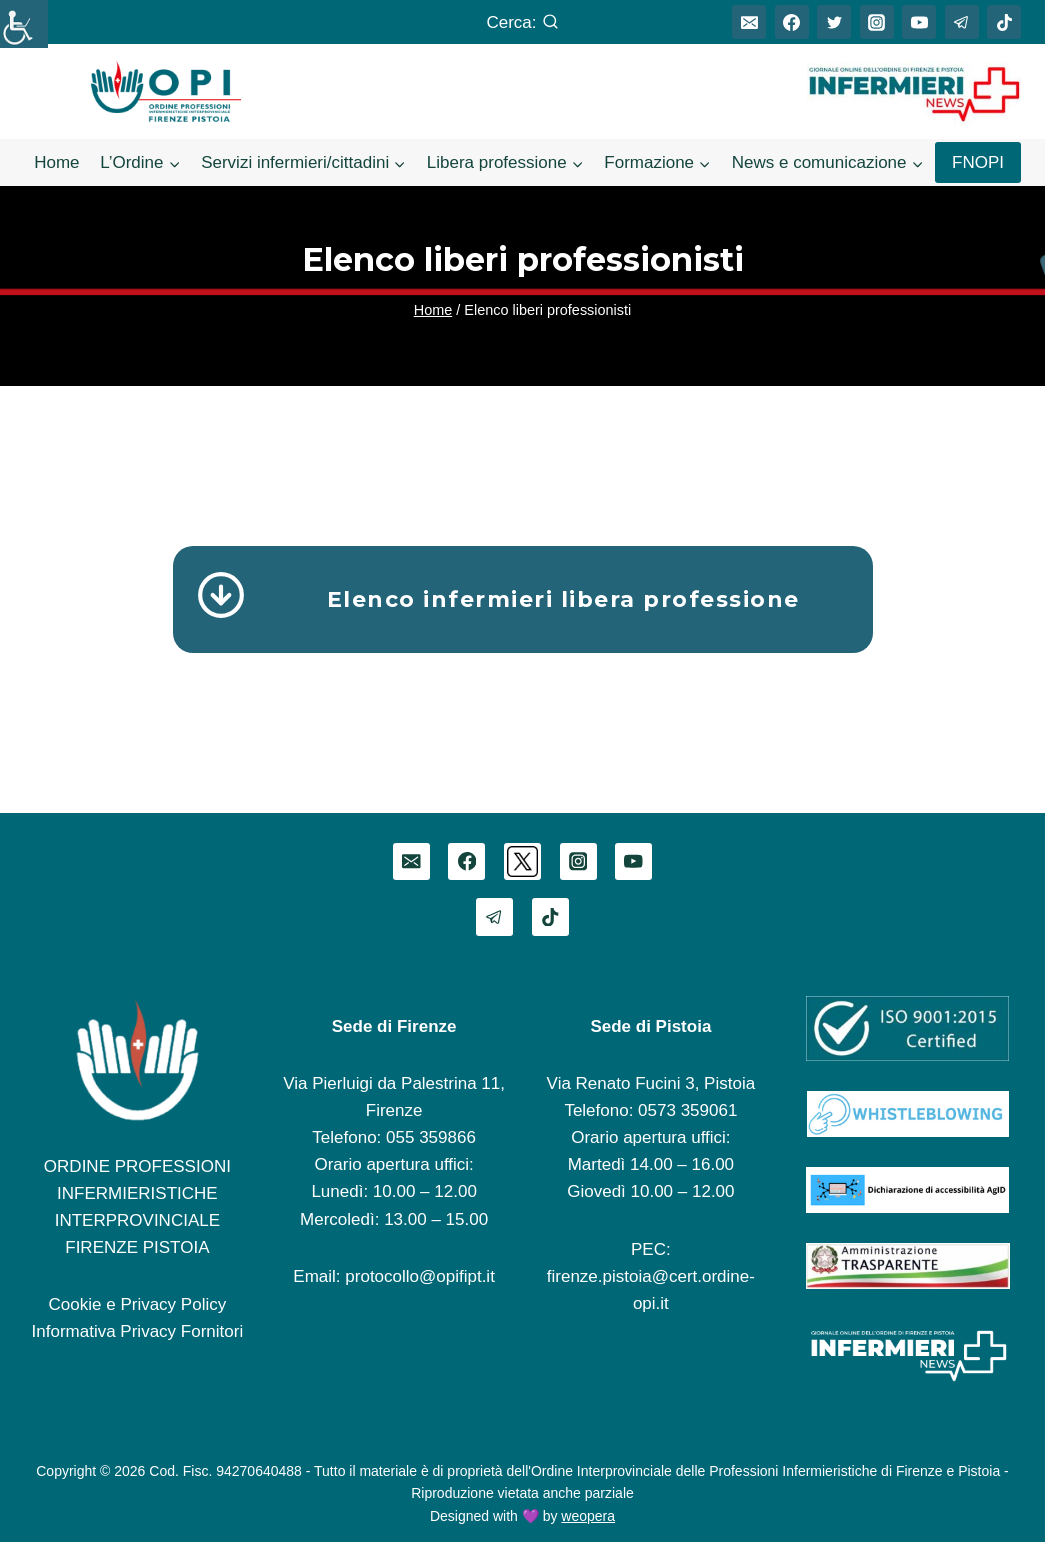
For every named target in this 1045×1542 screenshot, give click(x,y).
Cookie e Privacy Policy (138, 1304)
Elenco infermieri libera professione (563, 599)
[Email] (749, 22)
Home (56, 162)
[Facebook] (792, 22)
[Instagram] (877, 22)
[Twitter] (834, 22)
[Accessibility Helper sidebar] (24, 24)
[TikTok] (1004, 22)
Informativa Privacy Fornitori (138, 1331)
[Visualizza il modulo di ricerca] (522, 22)
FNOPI (978, 162)
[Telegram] (962, 22)
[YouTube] (919, 22)
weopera (588, 1516)
